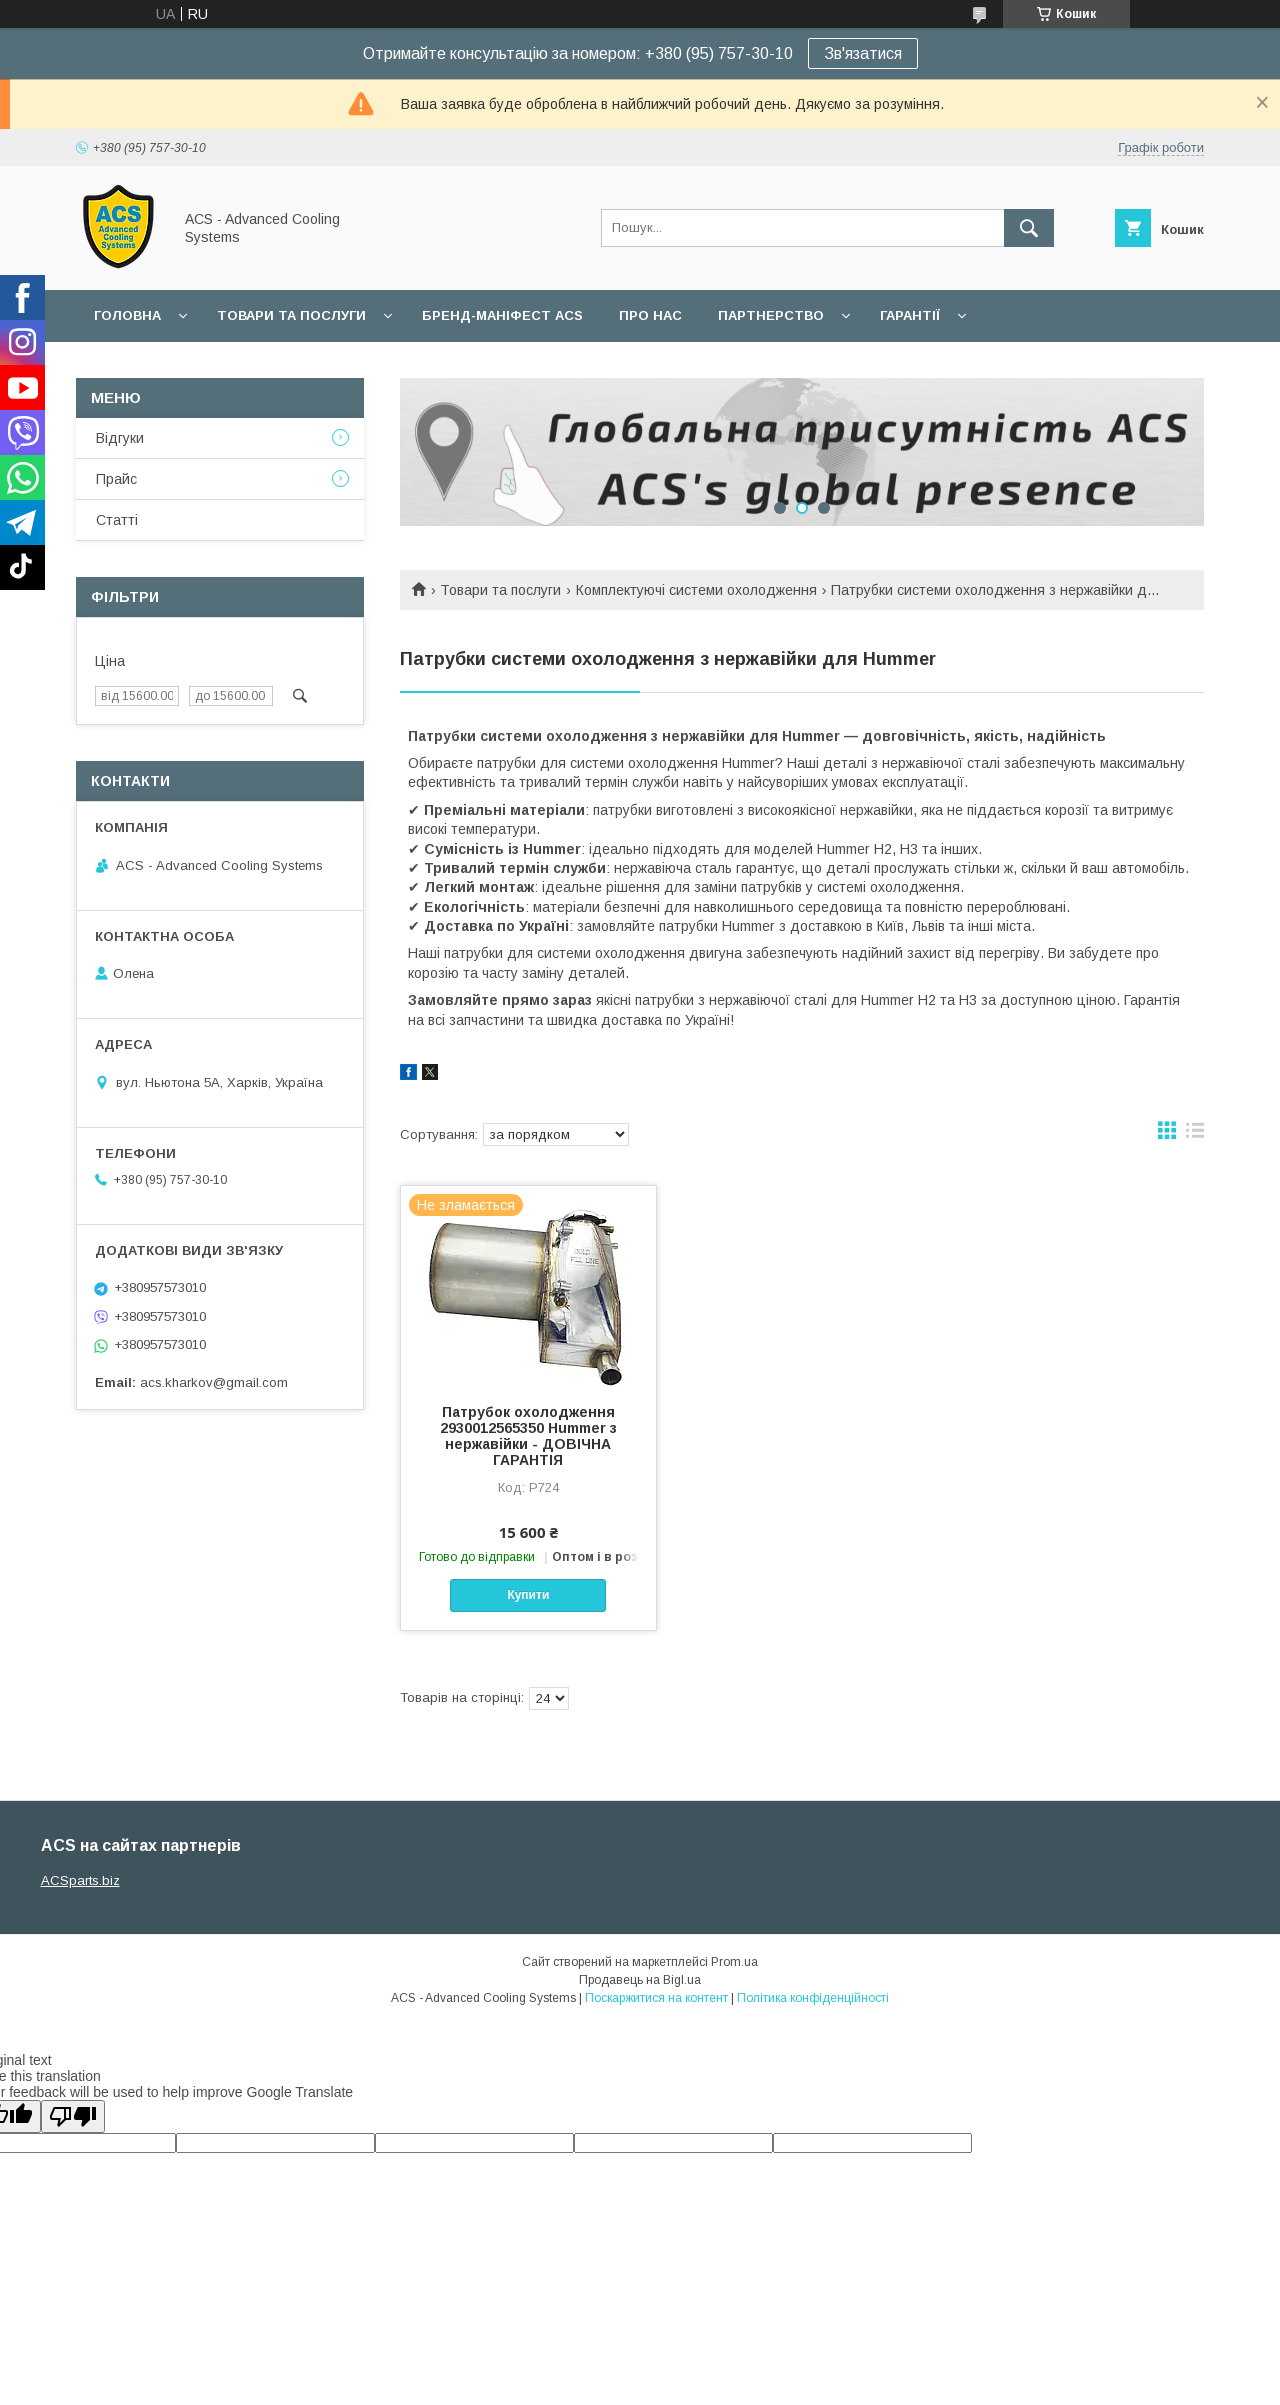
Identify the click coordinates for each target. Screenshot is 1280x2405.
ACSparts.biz (80, 1880)
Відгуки (120, 438)
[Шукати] (1029, 228)
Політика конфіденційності (813, 1998)
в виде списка (1195, 1135)
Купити (528, 1595)
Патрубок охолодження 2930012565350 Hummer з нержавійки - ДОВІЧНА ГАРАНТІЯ (528, 1436)
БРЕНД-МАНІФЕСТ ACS (502, 315)
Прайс (116, 479)
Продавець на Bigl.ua (640, 1980)
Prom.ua (734, 1962)
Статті (117, 520)
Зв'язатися (863, 53)
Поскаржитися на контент (656, 1998)
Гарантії (910, 315)
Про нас (650, 315)
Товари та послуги (291, 315)
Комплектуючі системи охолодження (696, 590)
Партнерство (771, 315)
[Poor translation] (73, 2116)
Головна (127, 315)
